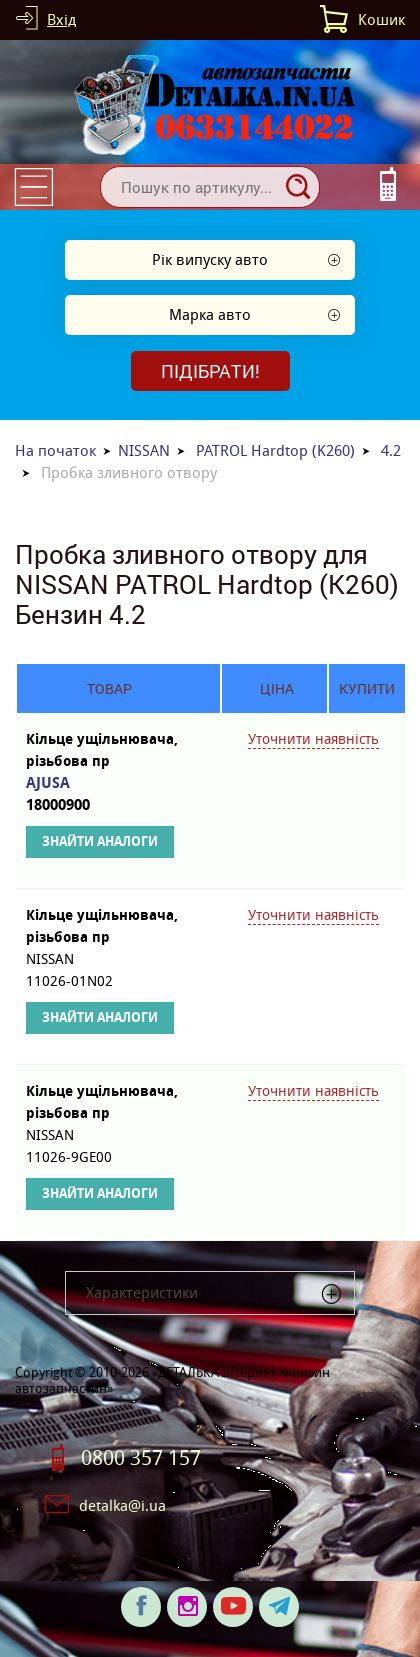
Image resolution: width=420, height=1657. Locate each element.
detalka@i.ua (122, 1505)
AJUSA (108, 794)
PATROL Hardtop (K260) (275, 450)
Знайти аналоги (100, 841)
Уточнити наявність (313, 739)
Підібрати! (210, 371)
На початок (55, 450)
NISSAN (144, 450)
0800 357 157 (141, 1458)
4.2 (391, 450)
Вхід (61, 19)
